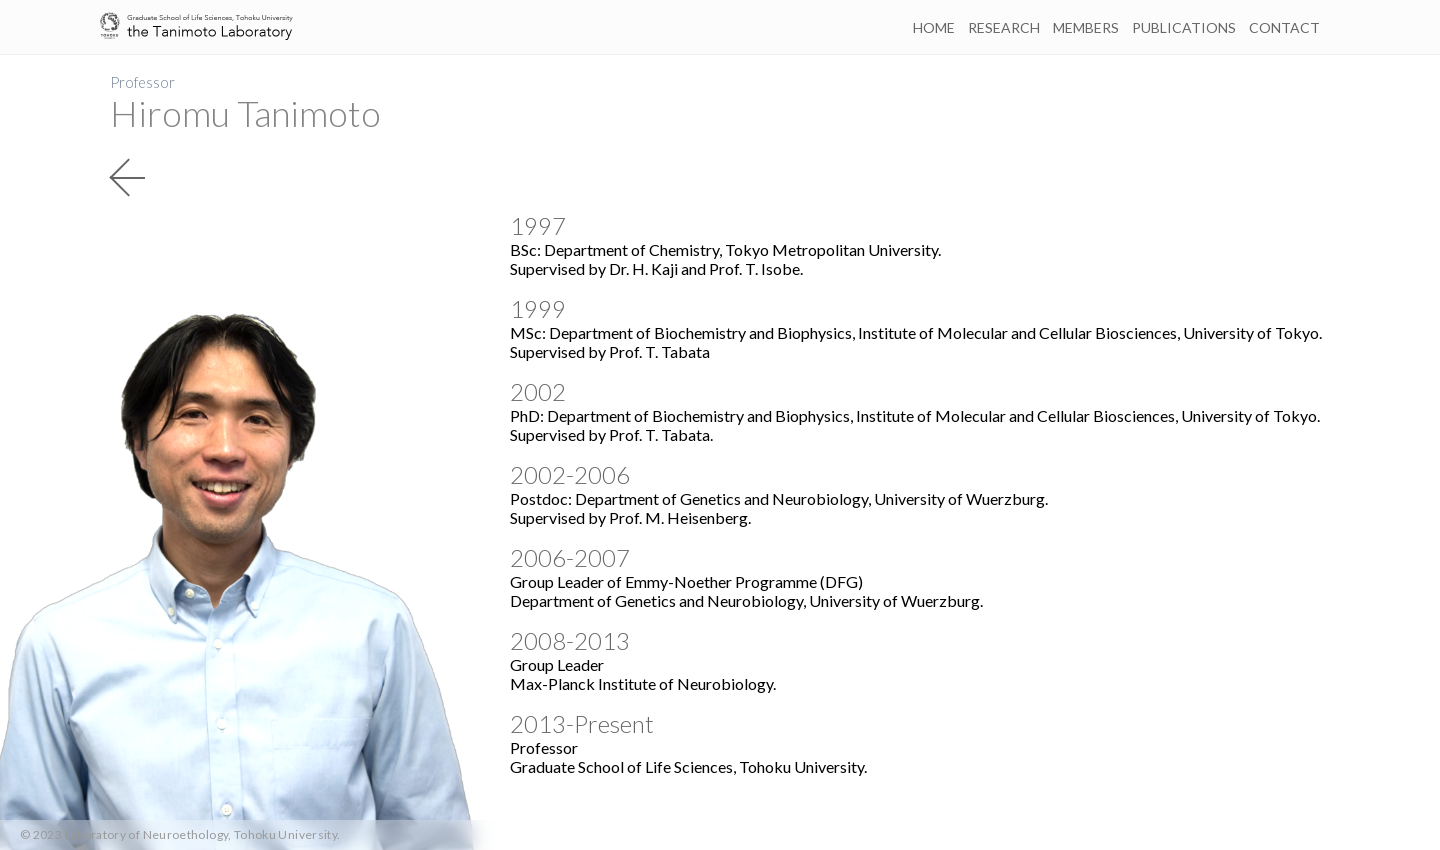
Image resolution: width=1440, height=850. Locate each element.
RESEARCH (1004, 27)
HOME (934, 27)
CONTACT (1284, 27)
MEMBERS (1086, 27)
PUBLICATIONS (1184, 27)
